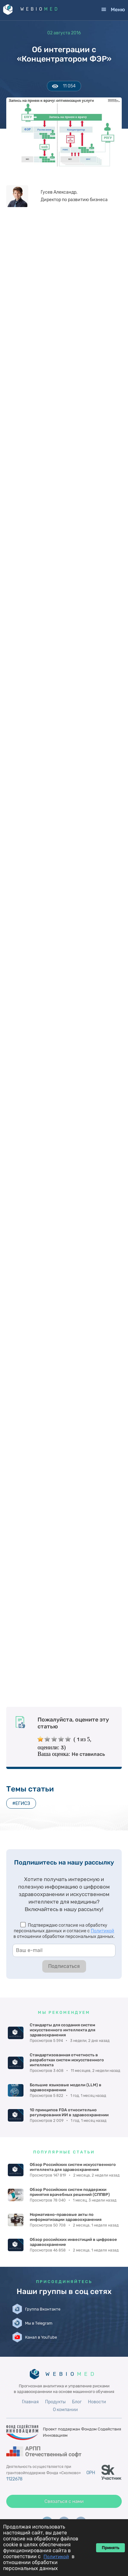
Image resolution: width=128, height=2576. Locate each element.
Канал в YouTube (41, 2337)
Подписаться (64, 1966)
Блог (77, 2402)
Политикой (102, 1931)
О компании (65, 2409)
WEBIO (40, 9)
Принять (110, 2547)
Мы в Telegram (39, 2323)
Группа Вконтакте (42, 2309)
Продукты (55, 2402)
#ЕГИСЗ (21, 1803)
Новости (97, 2402)
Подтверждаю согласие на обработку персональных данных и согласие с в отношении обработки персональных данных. (64, 1931)
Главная (30, 2402)
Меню (118, 9)
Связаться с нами (64, 2501)
